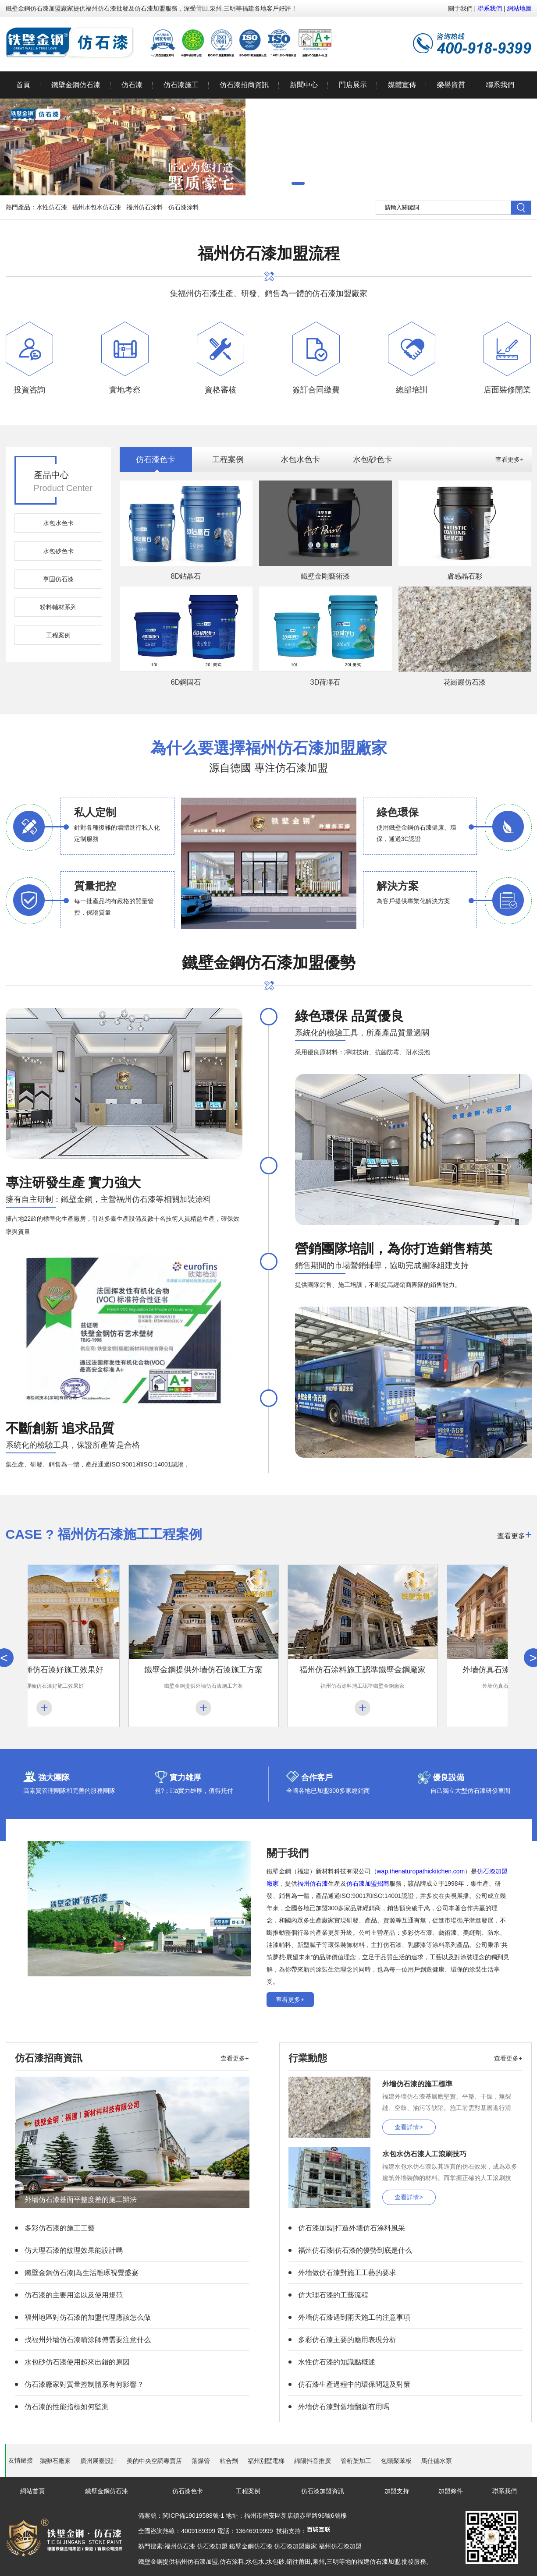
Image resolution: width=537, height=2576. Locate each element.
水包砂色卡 (58, 551)
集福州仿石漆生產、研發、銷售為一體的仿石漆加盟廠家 (269, 270)
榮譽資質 (451, 84)
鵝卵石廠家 (55, 2460)
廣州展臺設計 (98, 2460)
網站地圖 (519, 8)
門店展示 (353, 84)
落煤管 (201, 2460)
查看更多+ (509, 459)
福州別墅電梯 (266, 2460)
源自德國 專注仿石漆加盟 (269, 755)
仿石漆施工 (181, 84)
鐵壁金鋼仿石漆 (75, 84)
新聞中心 (304, 84)
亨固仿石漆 (58, 579)
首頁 (23, 84)
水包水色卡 (58, 523)
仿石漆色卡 (155, 459)
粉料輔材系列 (58, 607)
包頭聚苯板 (396, 2460)
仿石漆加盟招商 (367, 1883)
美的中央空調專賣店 (154, 2460)
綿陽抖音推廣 (312, 2460)
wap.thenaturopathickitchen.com (421, 1871)
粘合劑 (229, 2460)
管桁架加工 (356, 2460)
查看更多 (514, 1534)
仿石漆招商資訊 (244, 84)
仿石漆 (131, 84)
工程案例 (58, 635)
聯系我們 (489, 8)
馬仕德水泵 (436, 2460)
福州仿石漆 (312, 1883)
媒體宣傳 (402, 84)
